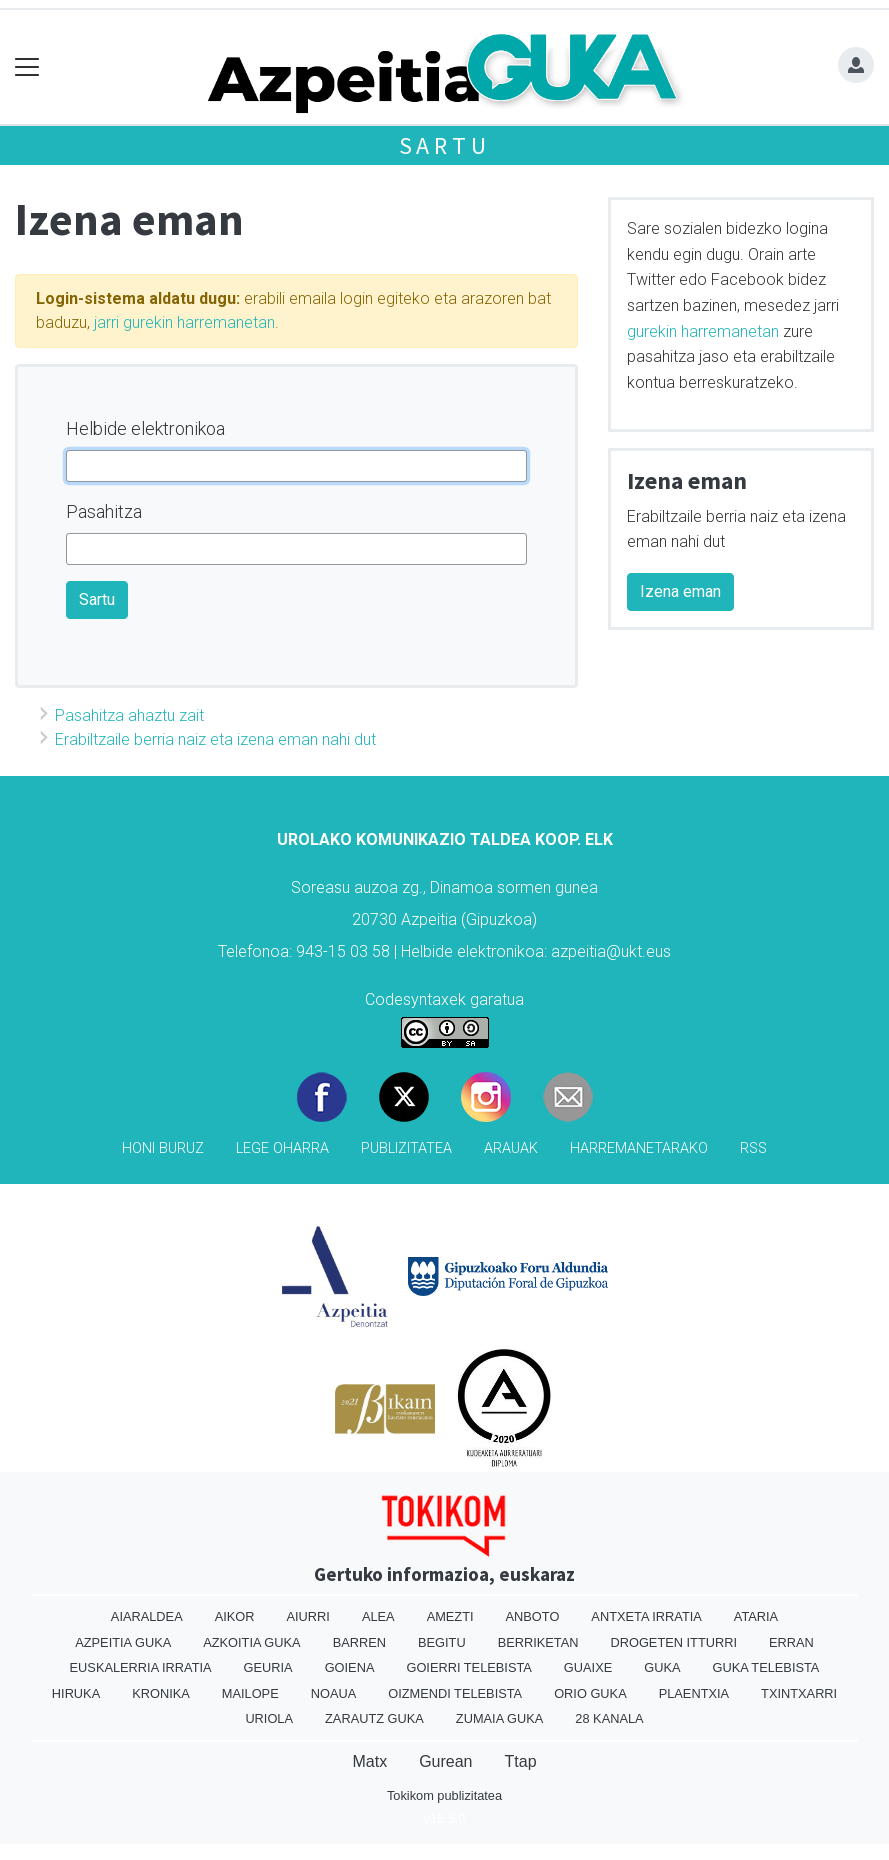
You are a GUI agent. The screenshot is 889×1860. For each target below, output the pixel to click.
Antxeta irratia (646, 1616)
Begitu (442, 1642)
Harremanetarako (639, 1148)
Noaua (334, 1693)
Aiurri (308, 1616)
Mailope (250, 1693)
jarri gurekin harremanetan (184, 322)
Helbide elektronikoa (145, 428)
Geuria (268, 1667)
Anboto (533, 1616)
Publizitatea (406, 1148)
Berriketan (538, 1642)
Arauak (511, 1148)
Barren (359, 1642)
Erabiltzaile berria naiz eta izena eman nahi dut (215, 739)
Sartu (445, 145)
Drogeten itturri (673, 1642)
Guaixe (588, 1667)
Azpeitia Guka (123, 1642)
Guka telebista (765, 1667)
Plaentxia (694, 1693)
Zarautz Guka (374, 1718)
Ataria (756, 1616)
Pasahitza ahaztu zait (129, 715)
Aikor (235, 1616)
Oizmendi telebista (455, 1693)
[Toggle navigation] (27, 67)
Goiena (350, 1667)
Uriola (269, 1718)
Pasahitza (104, 511)
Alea (378, 1616)
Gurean (445, 1761)
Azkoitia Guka (251, 1642)
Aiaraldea (147, 1616)
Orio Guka (590, 1693)
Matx (369, 1761)
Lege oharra (282, 1148)
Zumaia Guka (499, 1718)
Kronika (161, 1693)
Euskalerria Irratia (141, 1667)
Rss (753, 1148)
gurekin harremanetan (703, 331)
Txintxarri (799, 1693)
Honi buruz (163, 1148)
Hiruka (76, 1693)
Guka (662, 1667)
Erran (791, 1642)
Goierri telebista (468, 1667)
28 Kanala (609, 1718)
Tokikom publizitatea (444, 1795)
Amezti (450, 1616)
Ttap (521, 1761)
